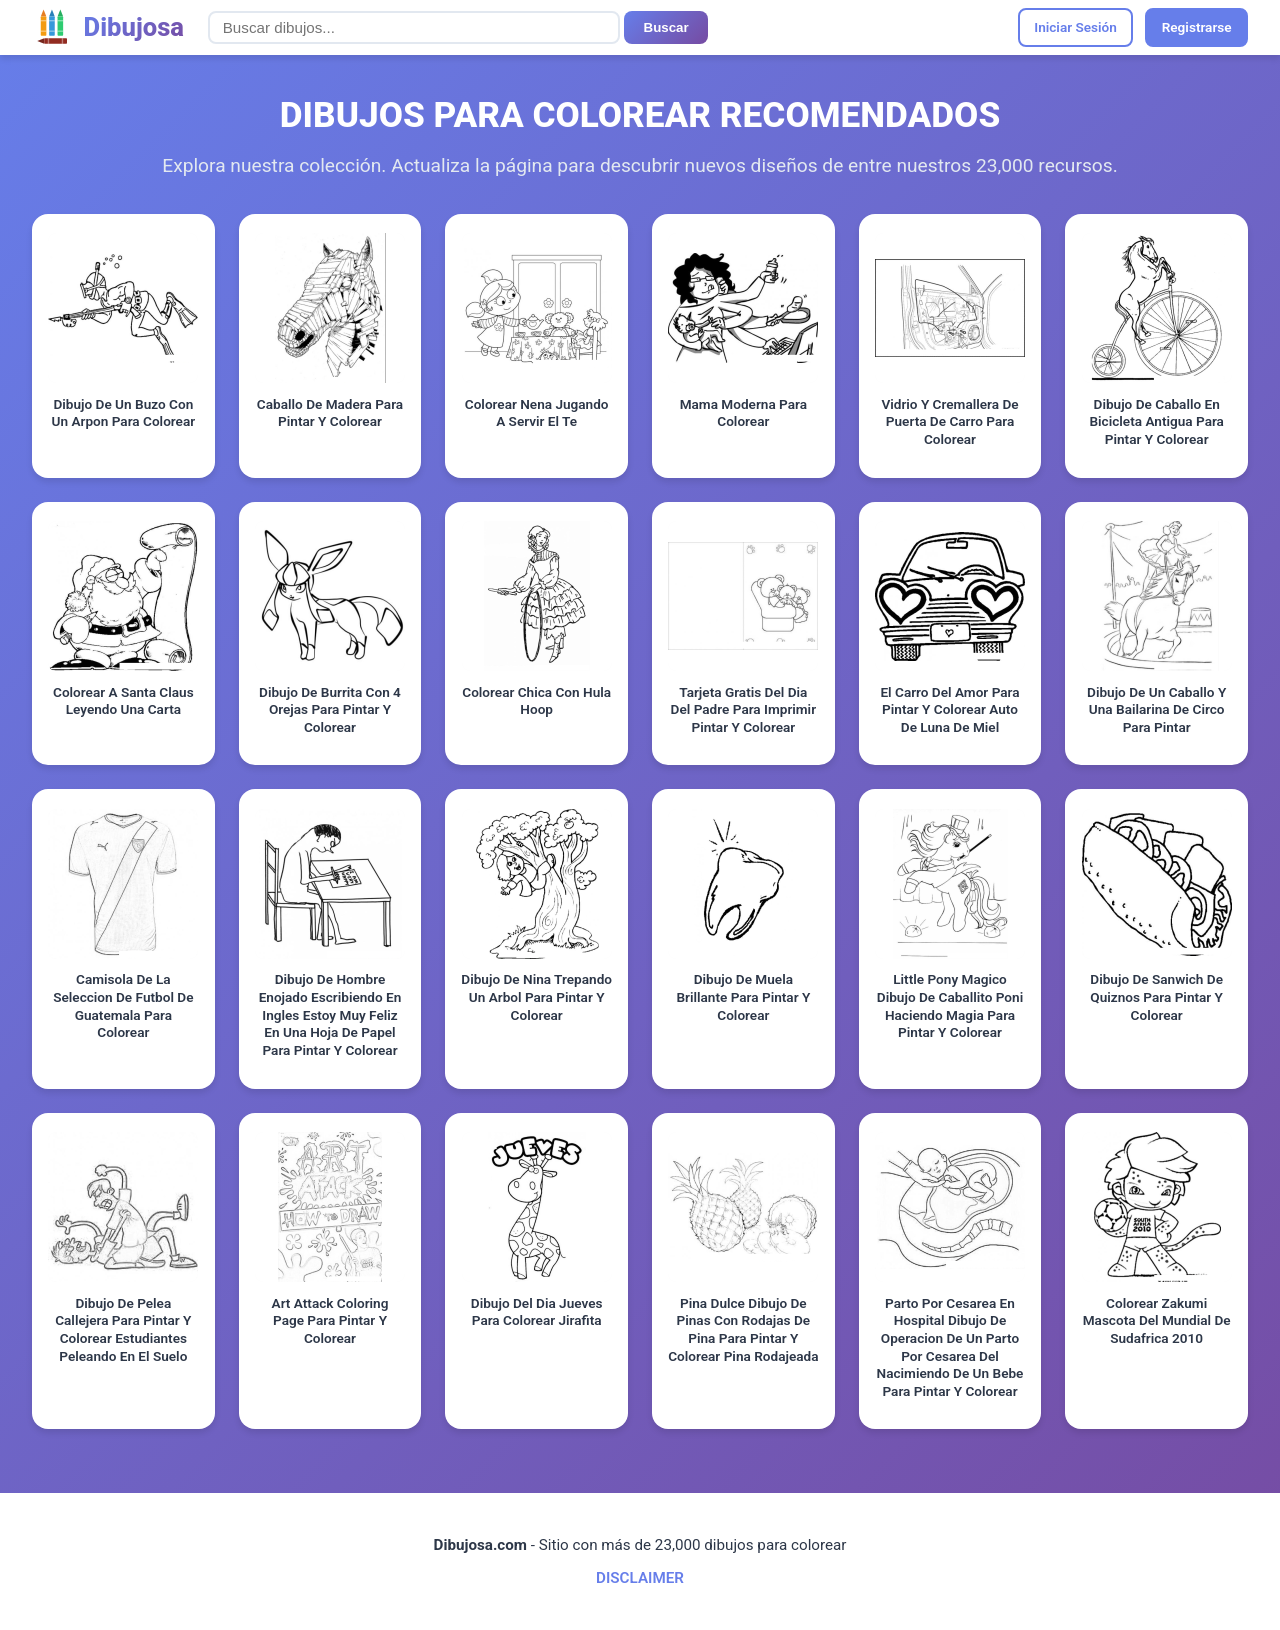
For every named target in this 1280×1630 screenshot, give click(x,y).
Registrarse (1197, 27)
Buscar (666, 27)
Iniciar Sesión (1075, 27)
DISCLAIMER (640, 1578)
